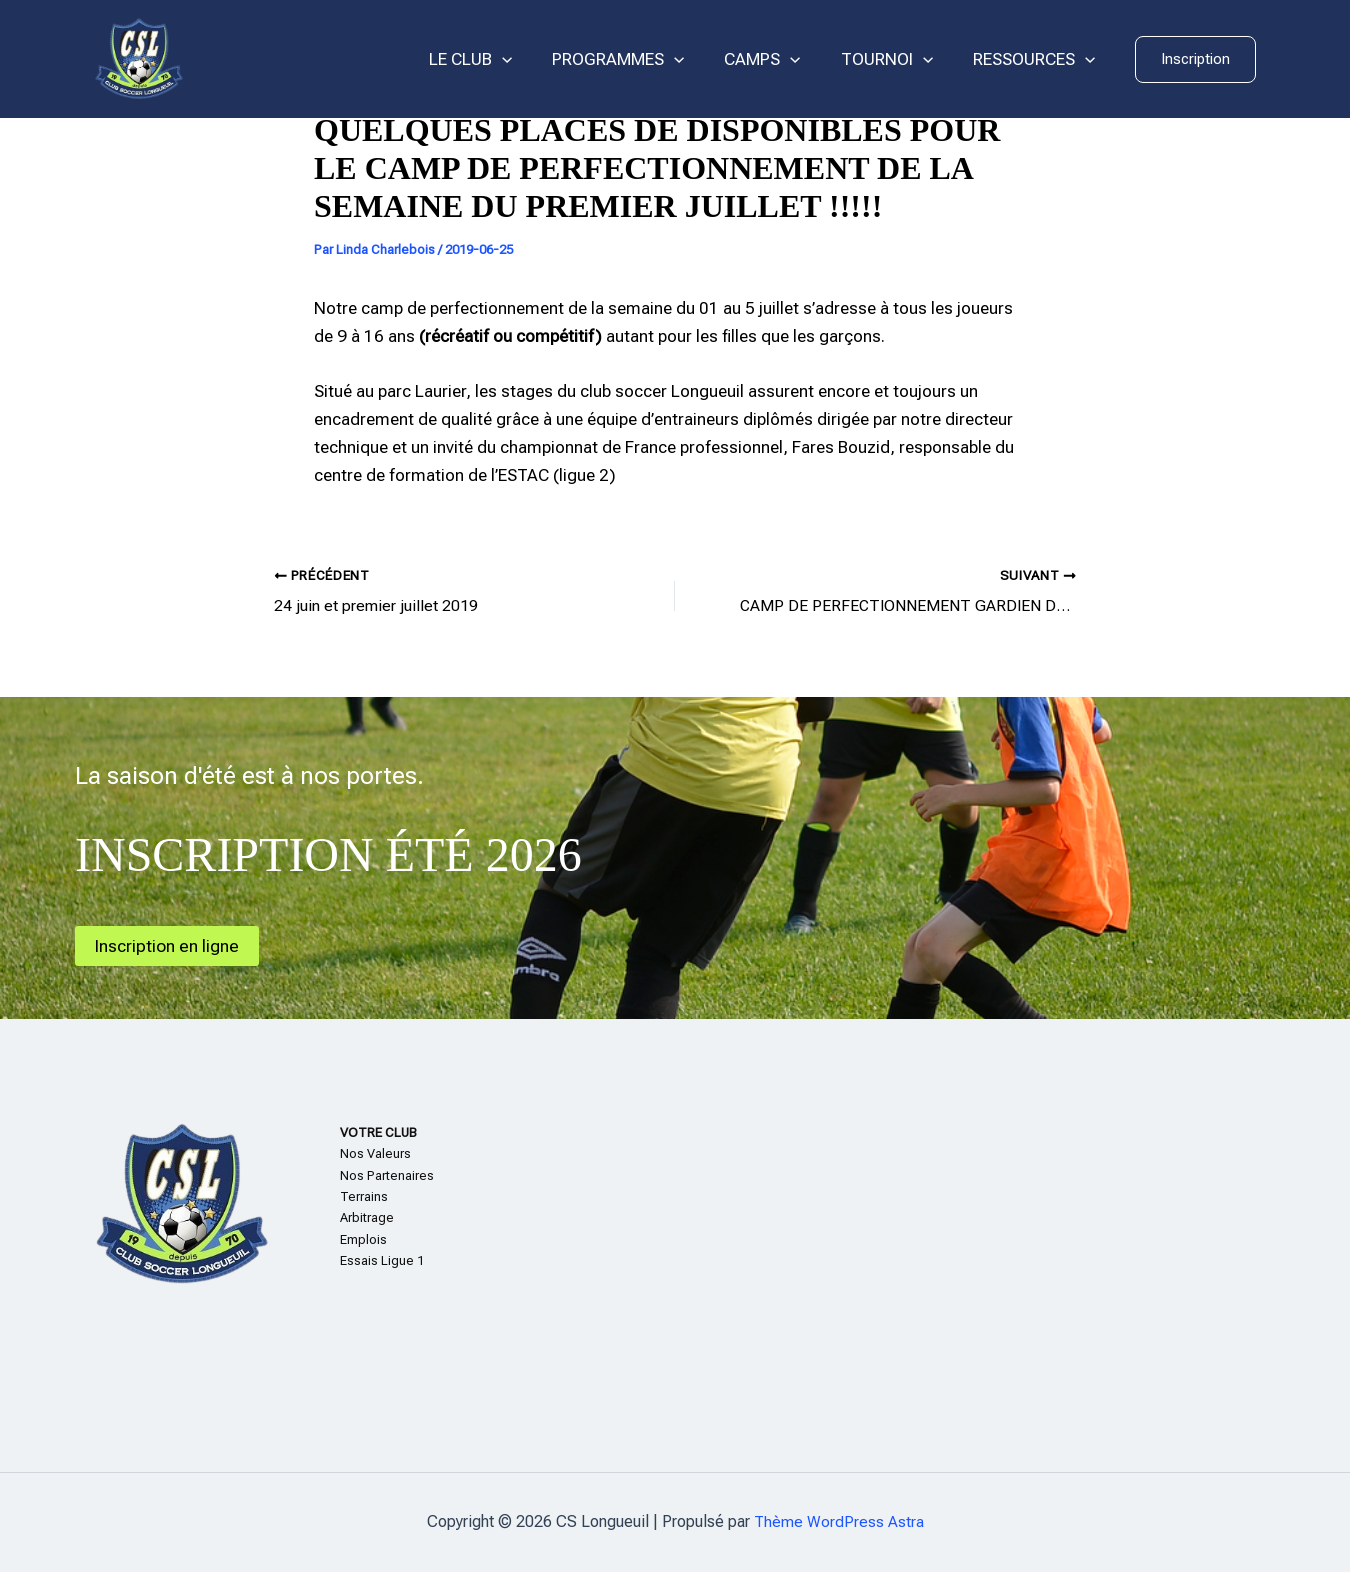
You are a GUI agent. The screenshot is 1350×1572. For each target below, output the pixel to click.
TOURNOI (896, 59)
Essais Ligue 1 (382, 1260)
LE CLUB (497, 59)
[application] (529, 59)
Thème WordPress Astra (838, 1521)
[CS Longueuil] (139, 58)
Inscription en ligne (170, 944)
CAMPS (777, 59)
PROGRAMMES (639, 59)
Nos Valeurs (375, 1153)
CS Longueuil (285, 59)
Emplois (363, 1239)
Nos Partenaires (387, 1174)
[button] (1195, 59)
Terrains (364, 1196)
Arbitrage (367, 1217)
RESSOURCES (1037, 59)
